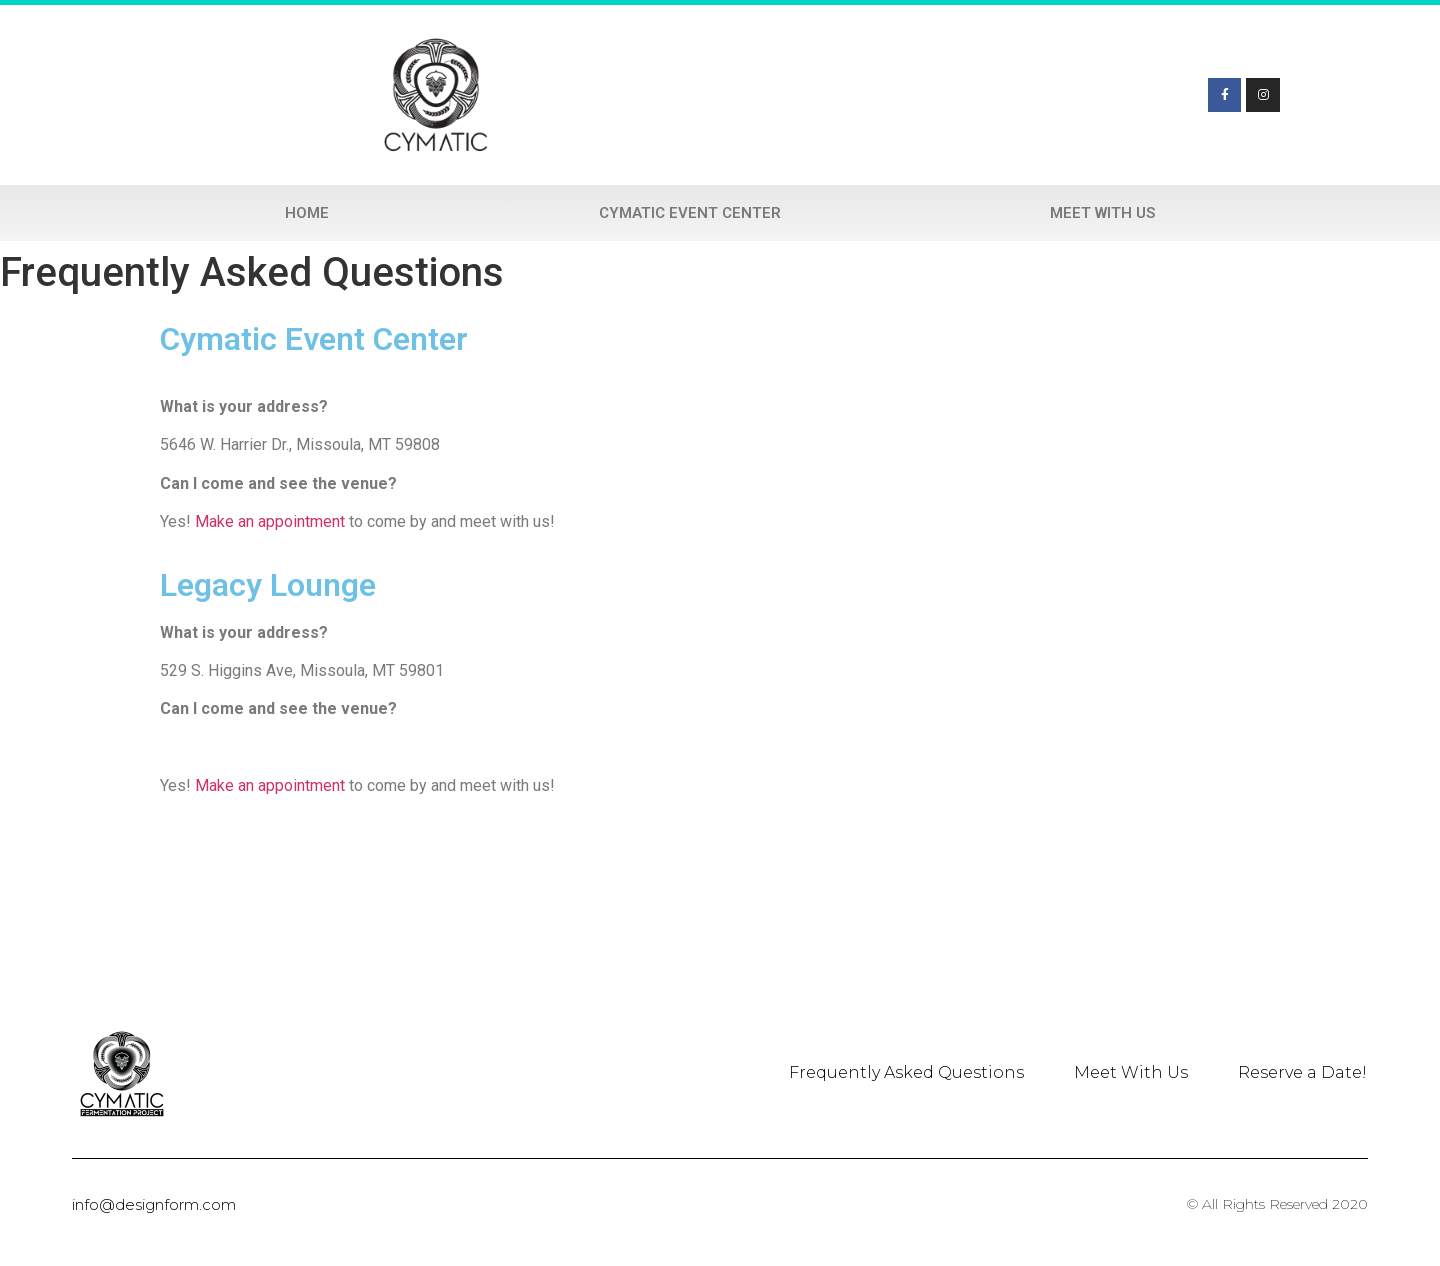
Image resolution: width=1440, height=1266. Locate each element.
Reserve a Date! (1302, 1072)
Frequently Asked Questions (906, 1072)
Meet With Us (1102, 213)
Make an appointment (270, 521)
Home (307, 213)
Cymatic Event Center (690, 213)
